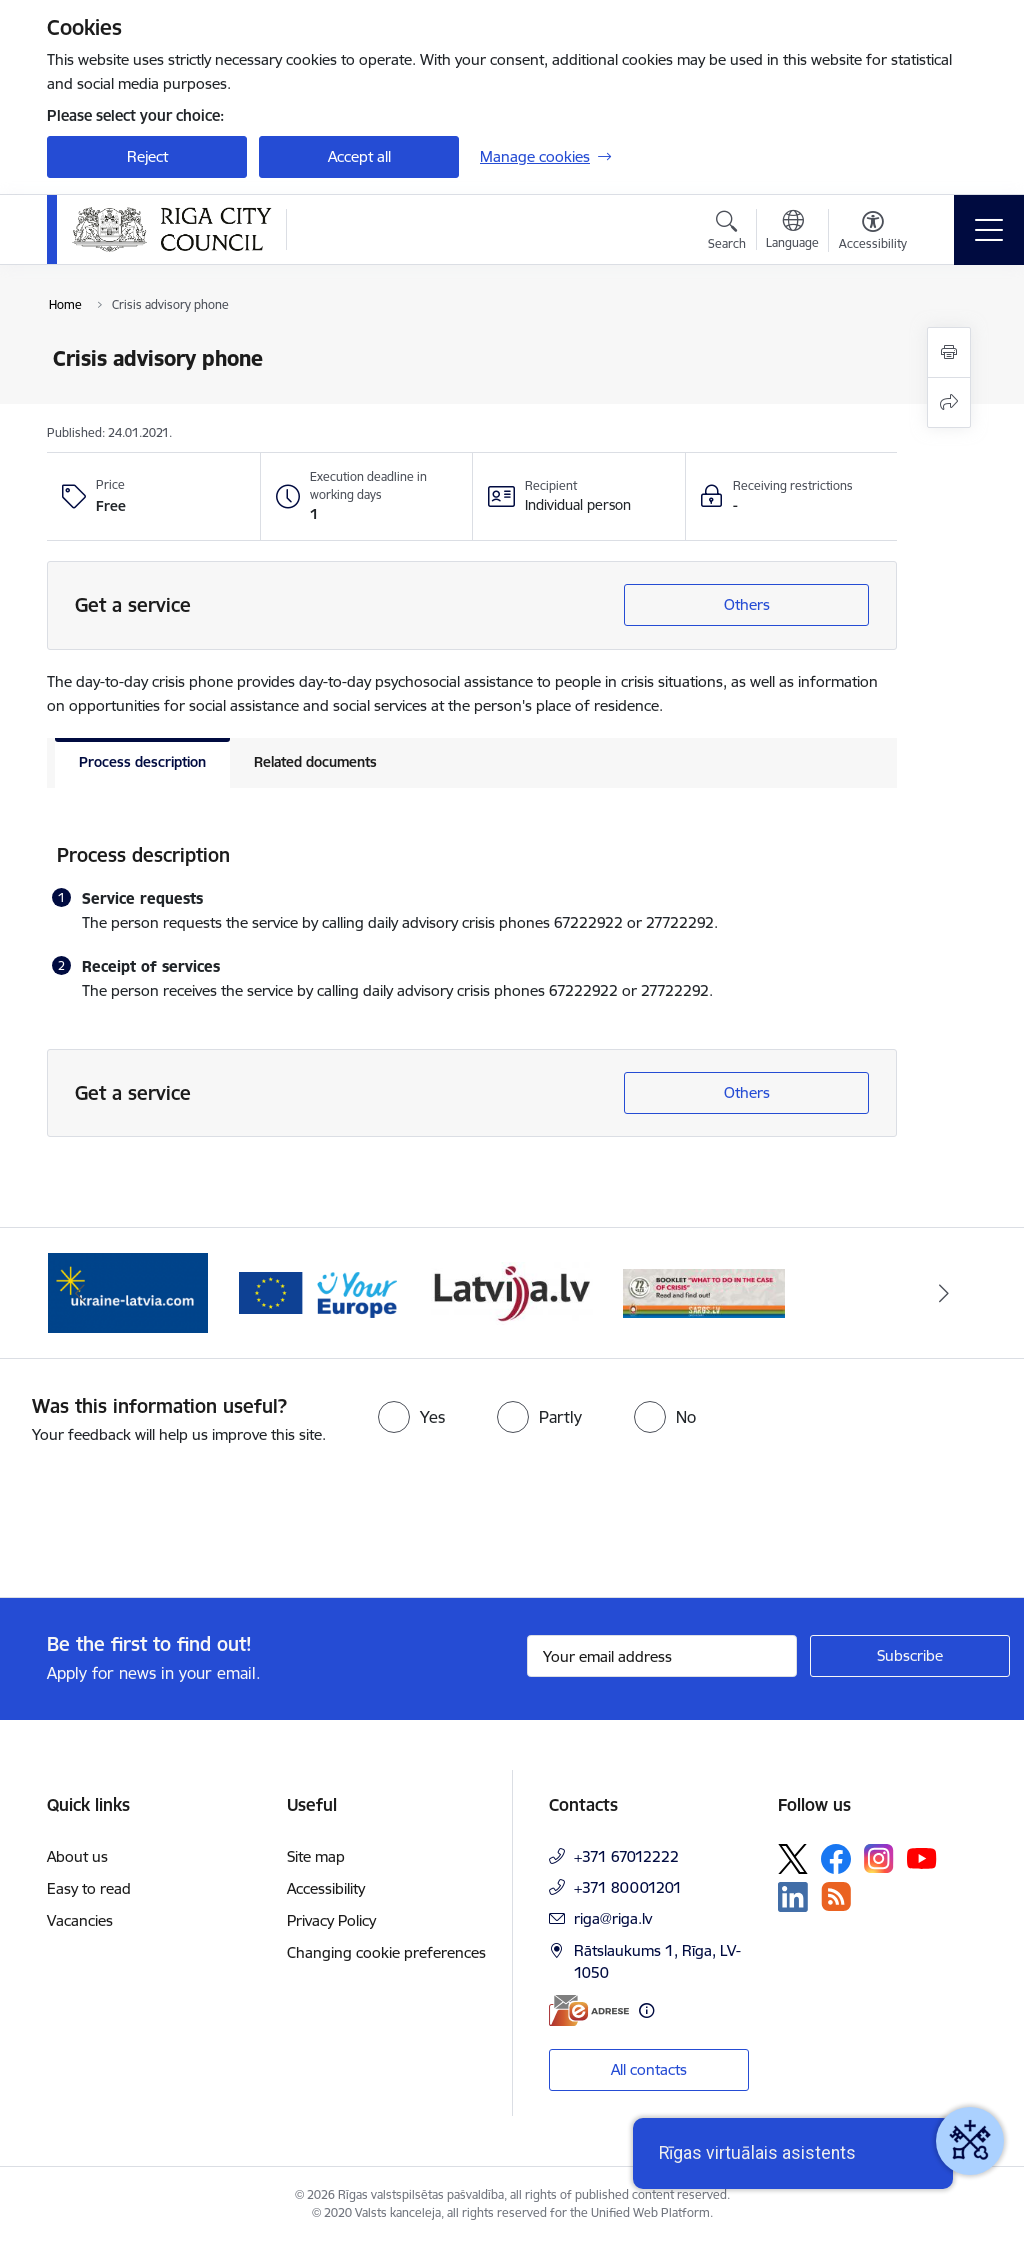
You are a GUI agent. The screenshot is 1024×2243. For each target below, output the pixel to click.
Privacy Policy (331, 1920)
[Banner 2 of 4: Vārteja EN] (320, 1291)
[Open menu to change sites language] (792, 232)
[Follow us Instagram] (879, 1858)
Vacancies (80, 1920)
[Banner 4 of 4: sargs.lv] (704, 1291)
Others (747, 604)
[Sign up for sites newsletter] (910, 1656)
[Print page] (949, 352)
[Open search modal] (727, 233)
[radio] (411, 1417)
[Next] (944, 1293)
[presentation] (167, 1523)
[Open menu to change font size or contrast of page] (873, 233)
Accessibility (326, 1888)
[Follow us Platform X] (793, 1859)
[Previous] (80, 1293)
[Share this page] (949, 402)
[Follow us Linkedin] (793, 1897)
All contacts (649, 2069)
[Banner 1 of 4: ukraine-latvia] (128, 1291)
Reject (147, 156)
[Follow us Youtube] (922, 1858)
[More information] (646, 2010)
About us (77, 1856)
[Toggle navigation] (989, 230)
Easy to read (89, 1888)
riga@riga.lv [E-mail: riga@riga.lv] (613, 1918)
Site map (316, 1856)
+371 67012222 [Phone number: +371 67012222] (626, 1856)
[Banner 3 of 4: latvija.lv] (512, 1291)
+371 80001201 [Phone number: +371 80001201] (628, 1887)
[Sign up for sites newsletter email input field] (662, 1656)
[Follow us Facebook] (836, 1859)
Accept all (359, 156)
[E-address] (589, 2010)
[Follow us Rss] (836, 1896)
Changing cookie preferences (386, 1952)
